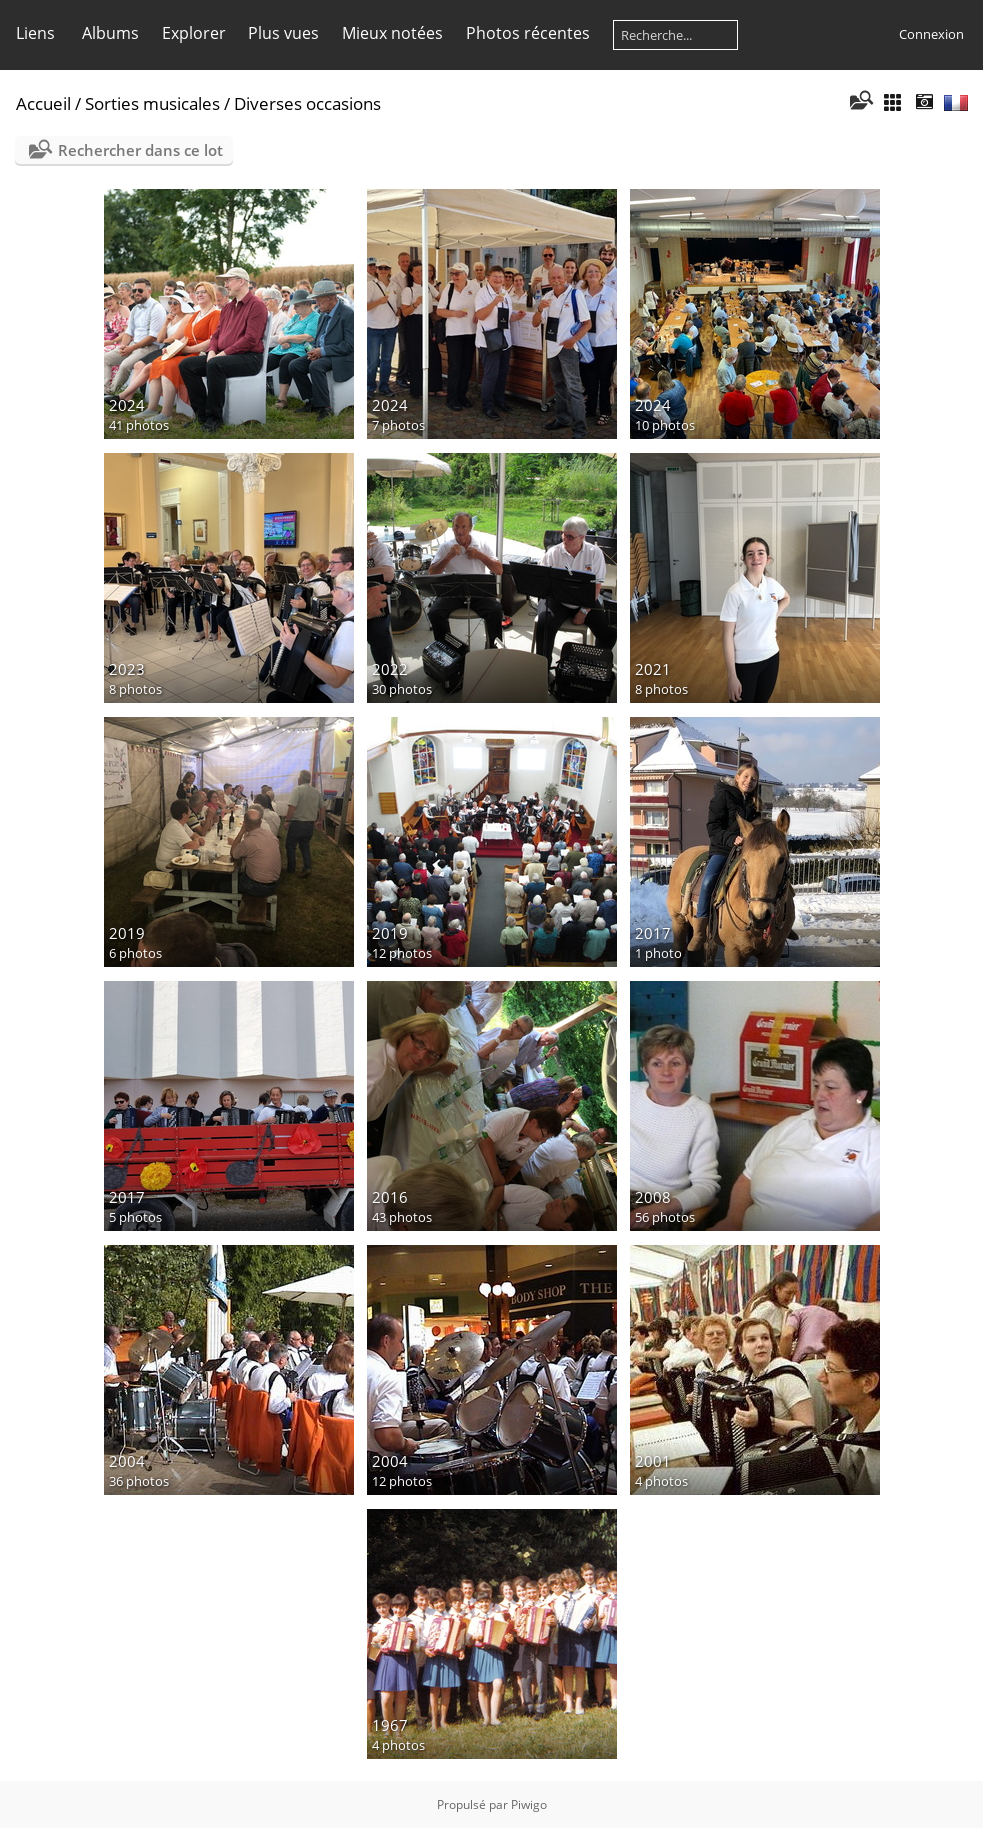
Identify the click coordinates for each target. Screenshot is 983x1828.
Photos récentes (528, 33)
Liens (35, 33)
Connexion (931, 34)
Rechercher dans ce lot (140, 150)
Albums (110, 33)
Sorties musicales (152, 103)
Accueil (43, 103)
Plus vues (283, 33)
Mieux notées (392, 33)
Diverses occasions (307, 103)
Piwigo (529, 1804)
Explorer (194, 33)
